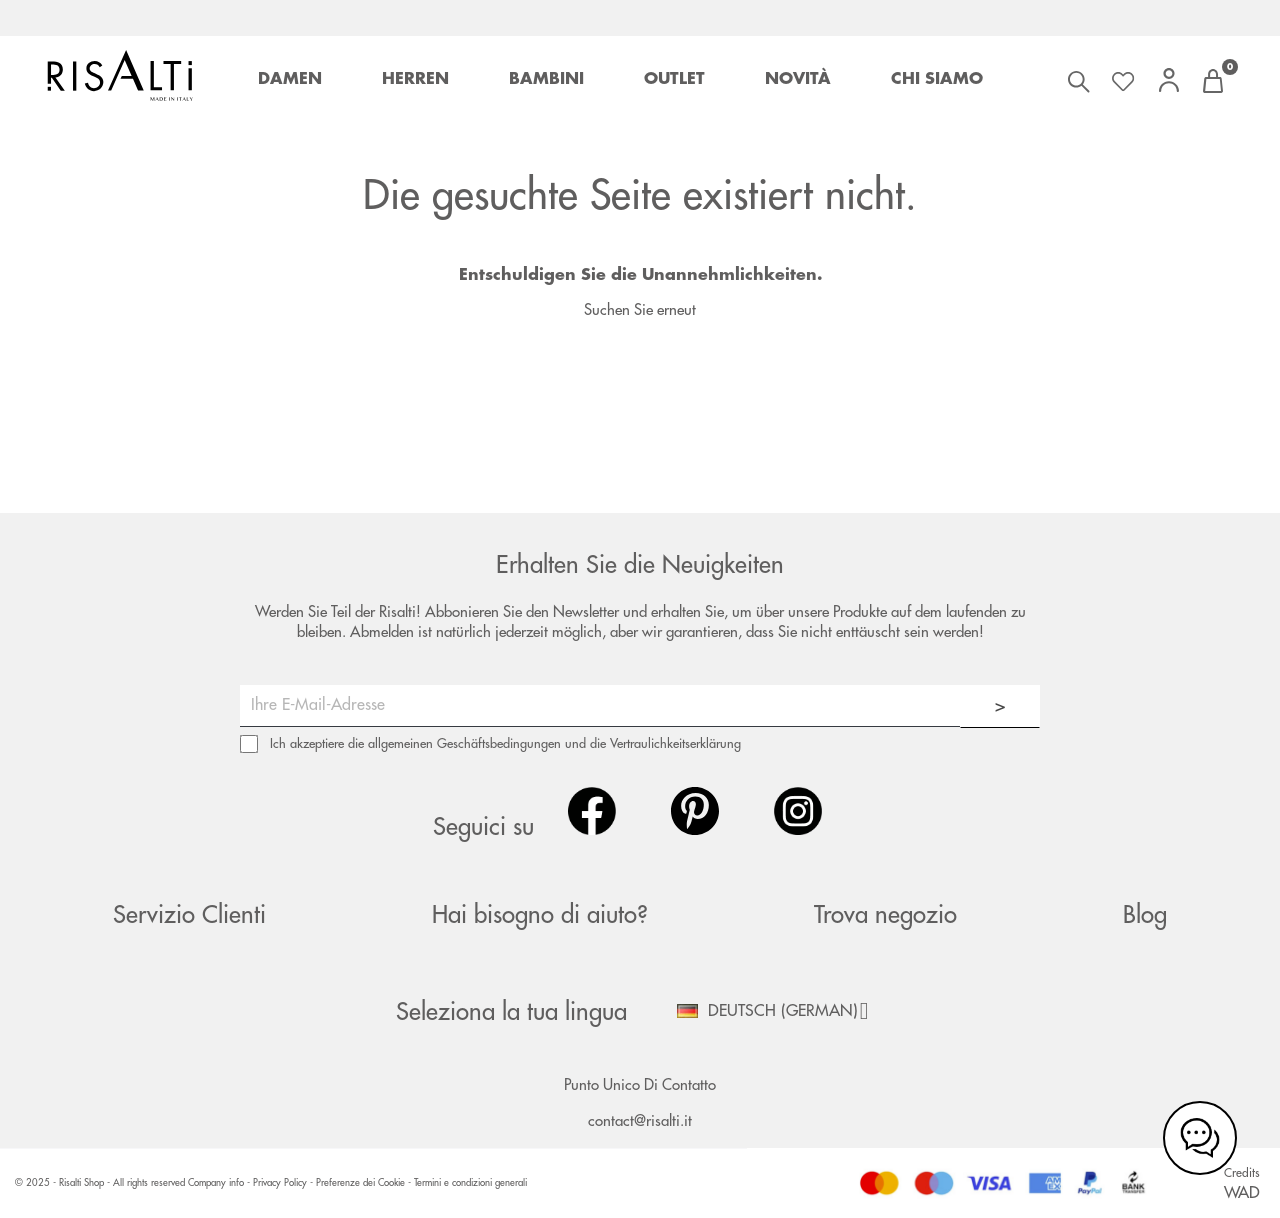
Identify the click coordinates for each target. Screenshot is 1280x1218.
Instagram (798, 811)
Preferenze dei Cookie (360, 1183)
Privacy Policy (281, 1183)
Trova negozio (885, 915)
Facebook (592, 811)
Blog (1145, 915)
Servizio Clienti (189, 915)
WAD (1242, 1193)
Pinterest (695, 811)
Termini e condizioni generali (470, 1183)
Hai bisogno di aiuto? (540, 915)
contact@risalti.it (640, 1121)
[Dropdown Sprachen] (780, 1011)
